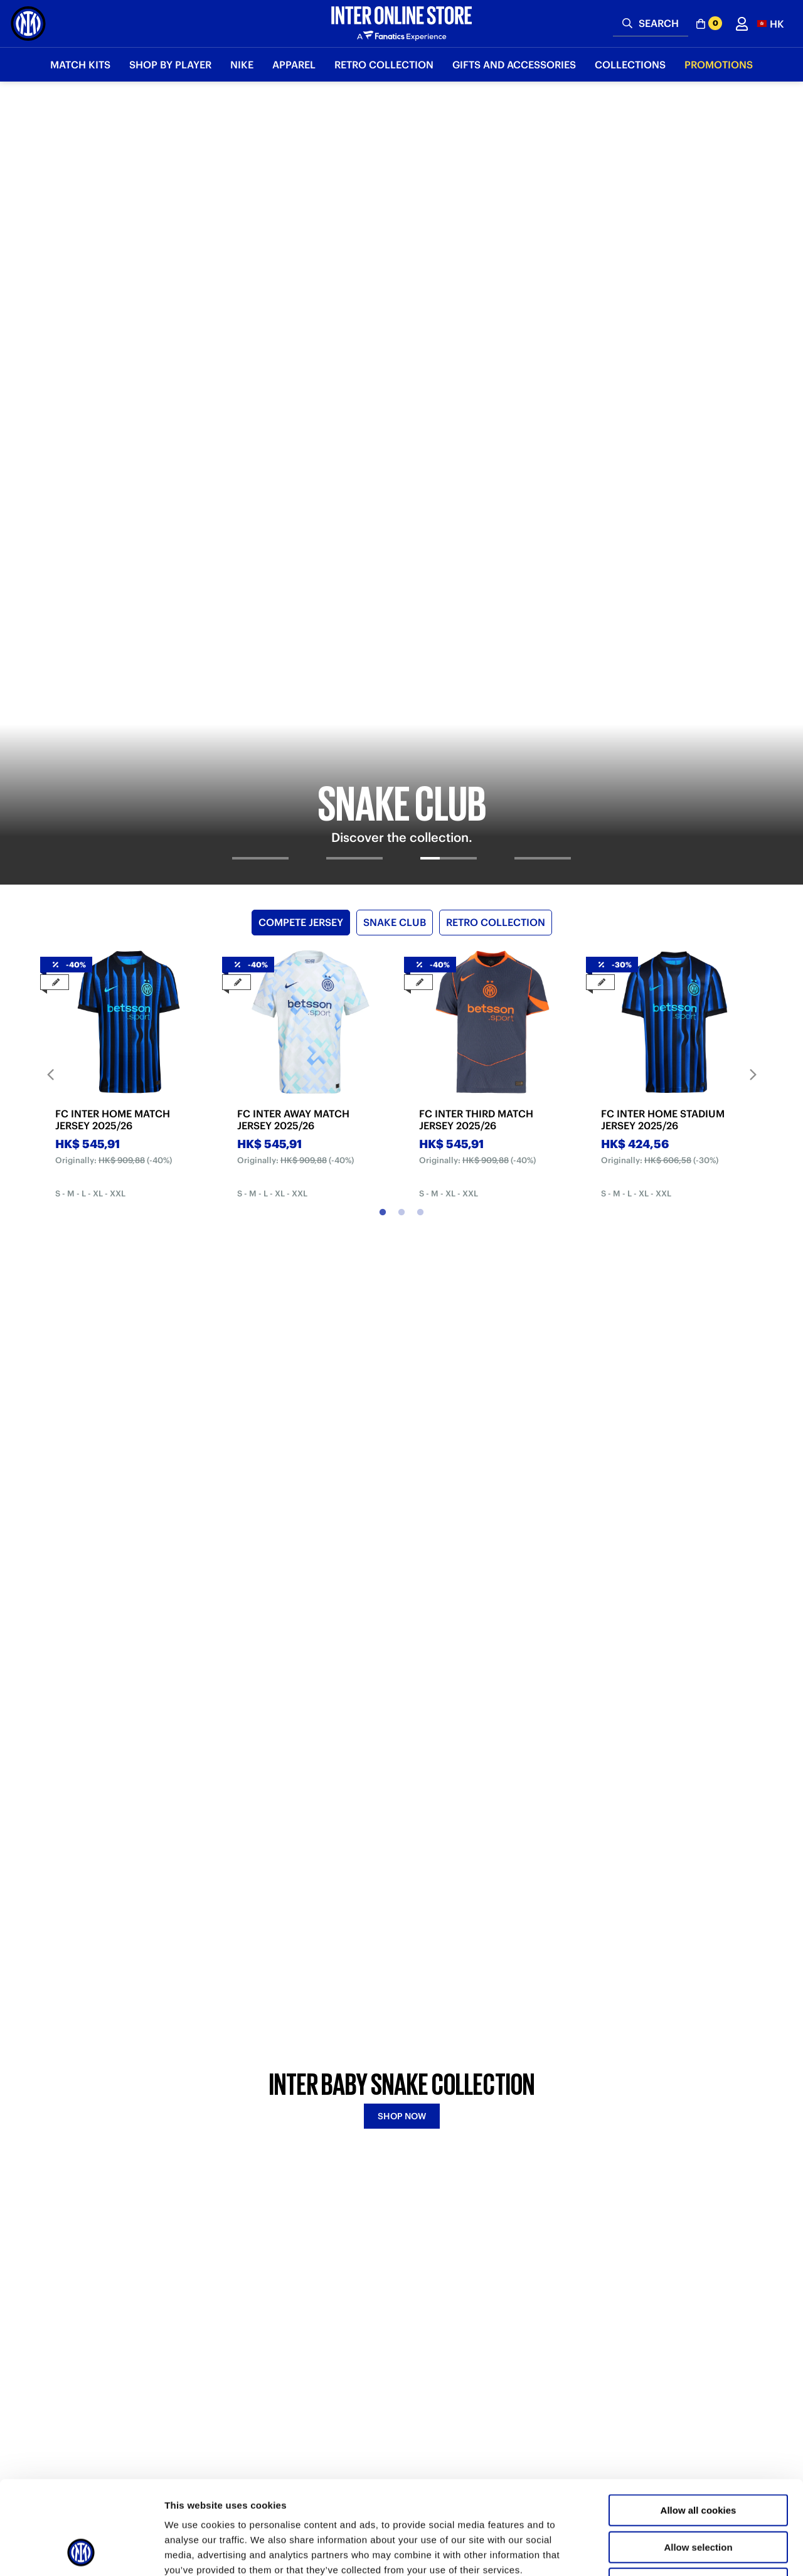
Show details (658, 2551)
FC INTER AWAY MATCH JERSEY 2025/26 (293, 644)
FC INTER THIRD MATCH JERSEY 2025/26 (476, 644)
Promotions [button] (718, 64)
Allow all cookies (699, 2422)
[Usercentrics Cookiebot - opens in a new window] (81, 2551)
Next (752, 598)
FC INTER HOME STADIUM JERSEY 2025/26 (663, 644)
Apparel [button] (294, 64)
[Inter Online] (28, 23)
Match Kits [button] (80, 64)
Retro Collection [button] (383, 64)
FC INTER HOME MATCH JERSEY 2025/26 (112, 644)
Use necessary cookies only (698, 2496)
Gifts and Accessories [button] (514, 64)
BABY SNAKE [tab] (348, 1088)
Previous (50, 598)
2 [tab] (401, 737)
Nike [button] (241, 64)
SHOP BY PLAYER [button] (170, 64)
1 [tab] (382, 737)
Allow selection (698, 2459)
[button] (770, 23)
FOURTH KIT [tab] (458, 1088)
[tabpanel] (401, 245)
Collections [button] (630, 64)
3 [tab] (420, 737)
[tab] (260, 393)
